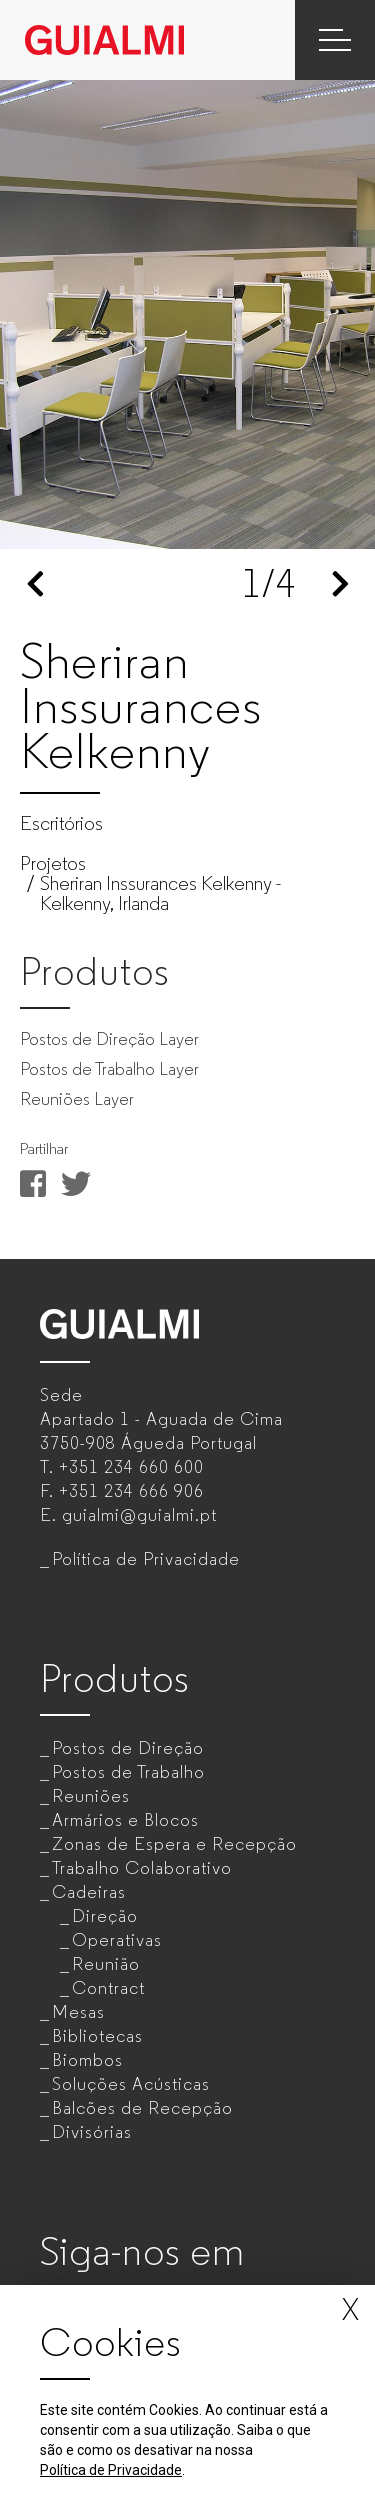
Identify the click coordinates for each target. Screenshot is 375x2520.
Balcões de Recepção (142, 2108)
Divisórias (92, 2132)
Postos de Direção (128, 1748)
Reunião (106, 1964)
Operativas (117, 1940)
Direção (105, 1916)
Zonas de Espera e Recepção (174, 1844)
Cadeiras (89, 1892)
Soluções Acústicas (131, 2084)
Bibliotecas (97, 2036)
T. (122, 1467)
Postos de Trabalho (128, 1772)
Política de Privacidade (146, 1559)
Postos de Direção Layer (109, 1039)
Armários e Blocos (125, 1820)
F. (122, 1491)
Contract (108, 1988)
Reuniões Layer (77, 1099)
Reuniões (91, 1796)
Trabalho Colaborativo (142, 1868)
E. (128, 1515)
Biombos (87, 2060)
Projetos (53, 864)
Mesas (78, 2012)
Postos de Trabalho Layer (109, 1069)
